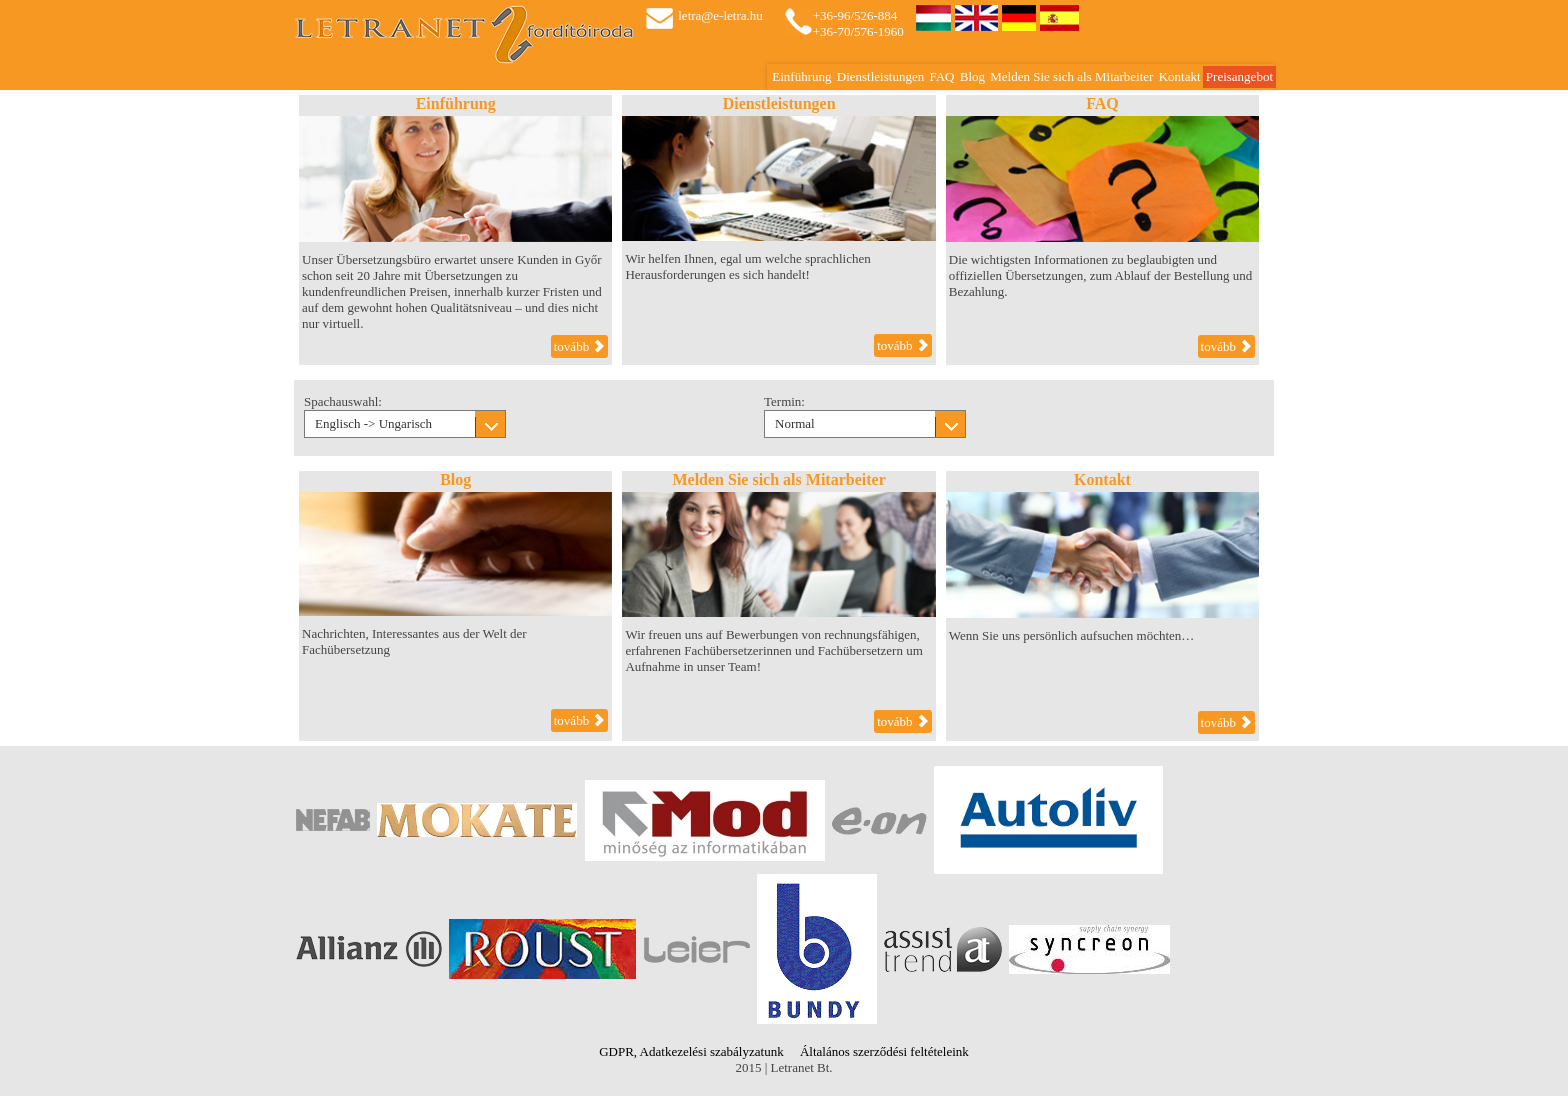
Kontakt (1180, 76)
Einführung (801, 76)
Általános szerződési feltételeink (884, 1051)
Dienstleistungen (880, 76)
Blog (972, 76)
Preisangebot (1239, 76)
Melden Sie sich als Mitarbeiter (1071, 76)
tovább (580, 346)
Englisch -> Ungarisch (373, 423)
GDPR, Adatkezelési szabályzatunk (691, 1051)
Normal (795, 423)
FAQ (941, 76)
